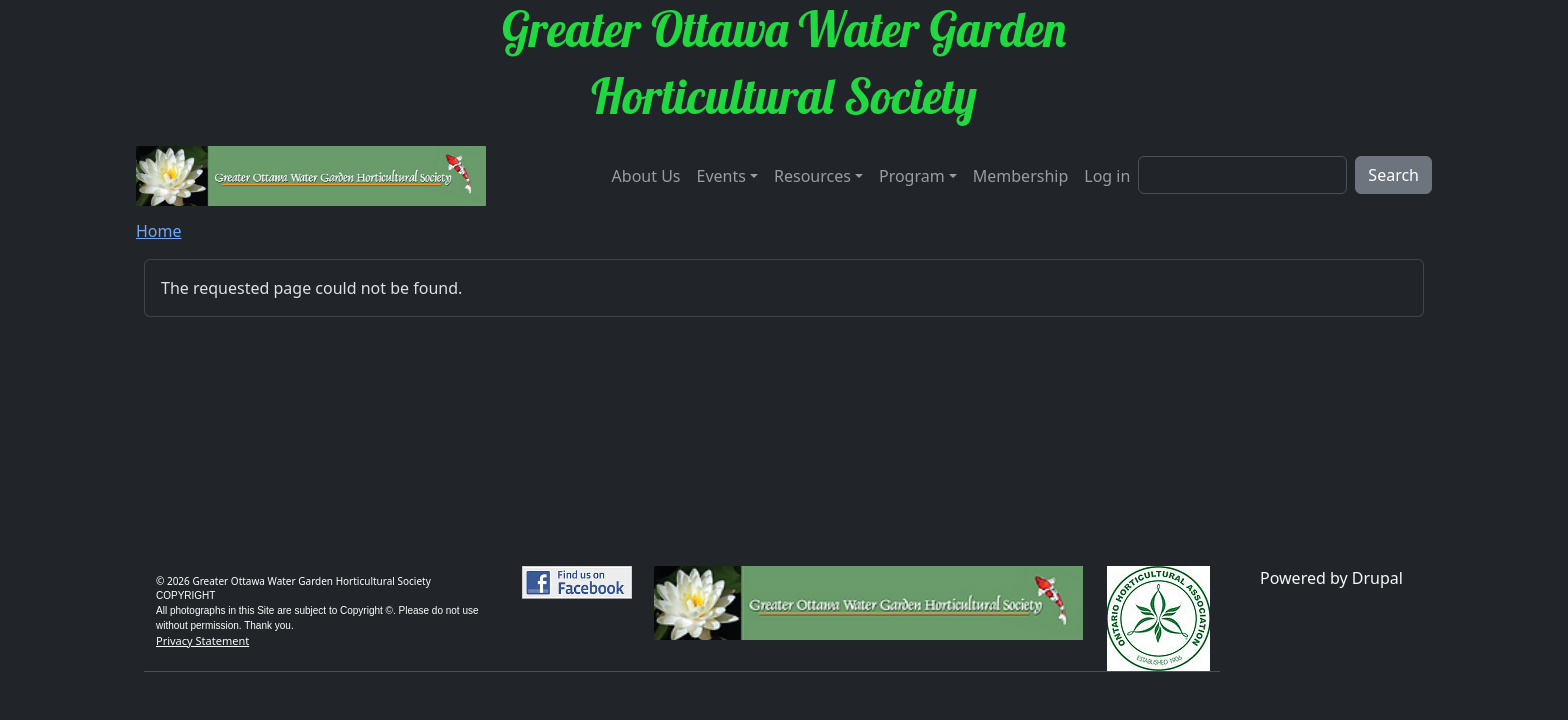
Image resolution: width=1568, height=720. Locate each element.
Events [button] (721, 176)
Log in (1107, 176)
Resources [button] (812, 176)
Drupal (1377, 578)
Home (159, 231)
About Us (646, 176)
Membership (1021, 176)
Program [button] (912, 176)
